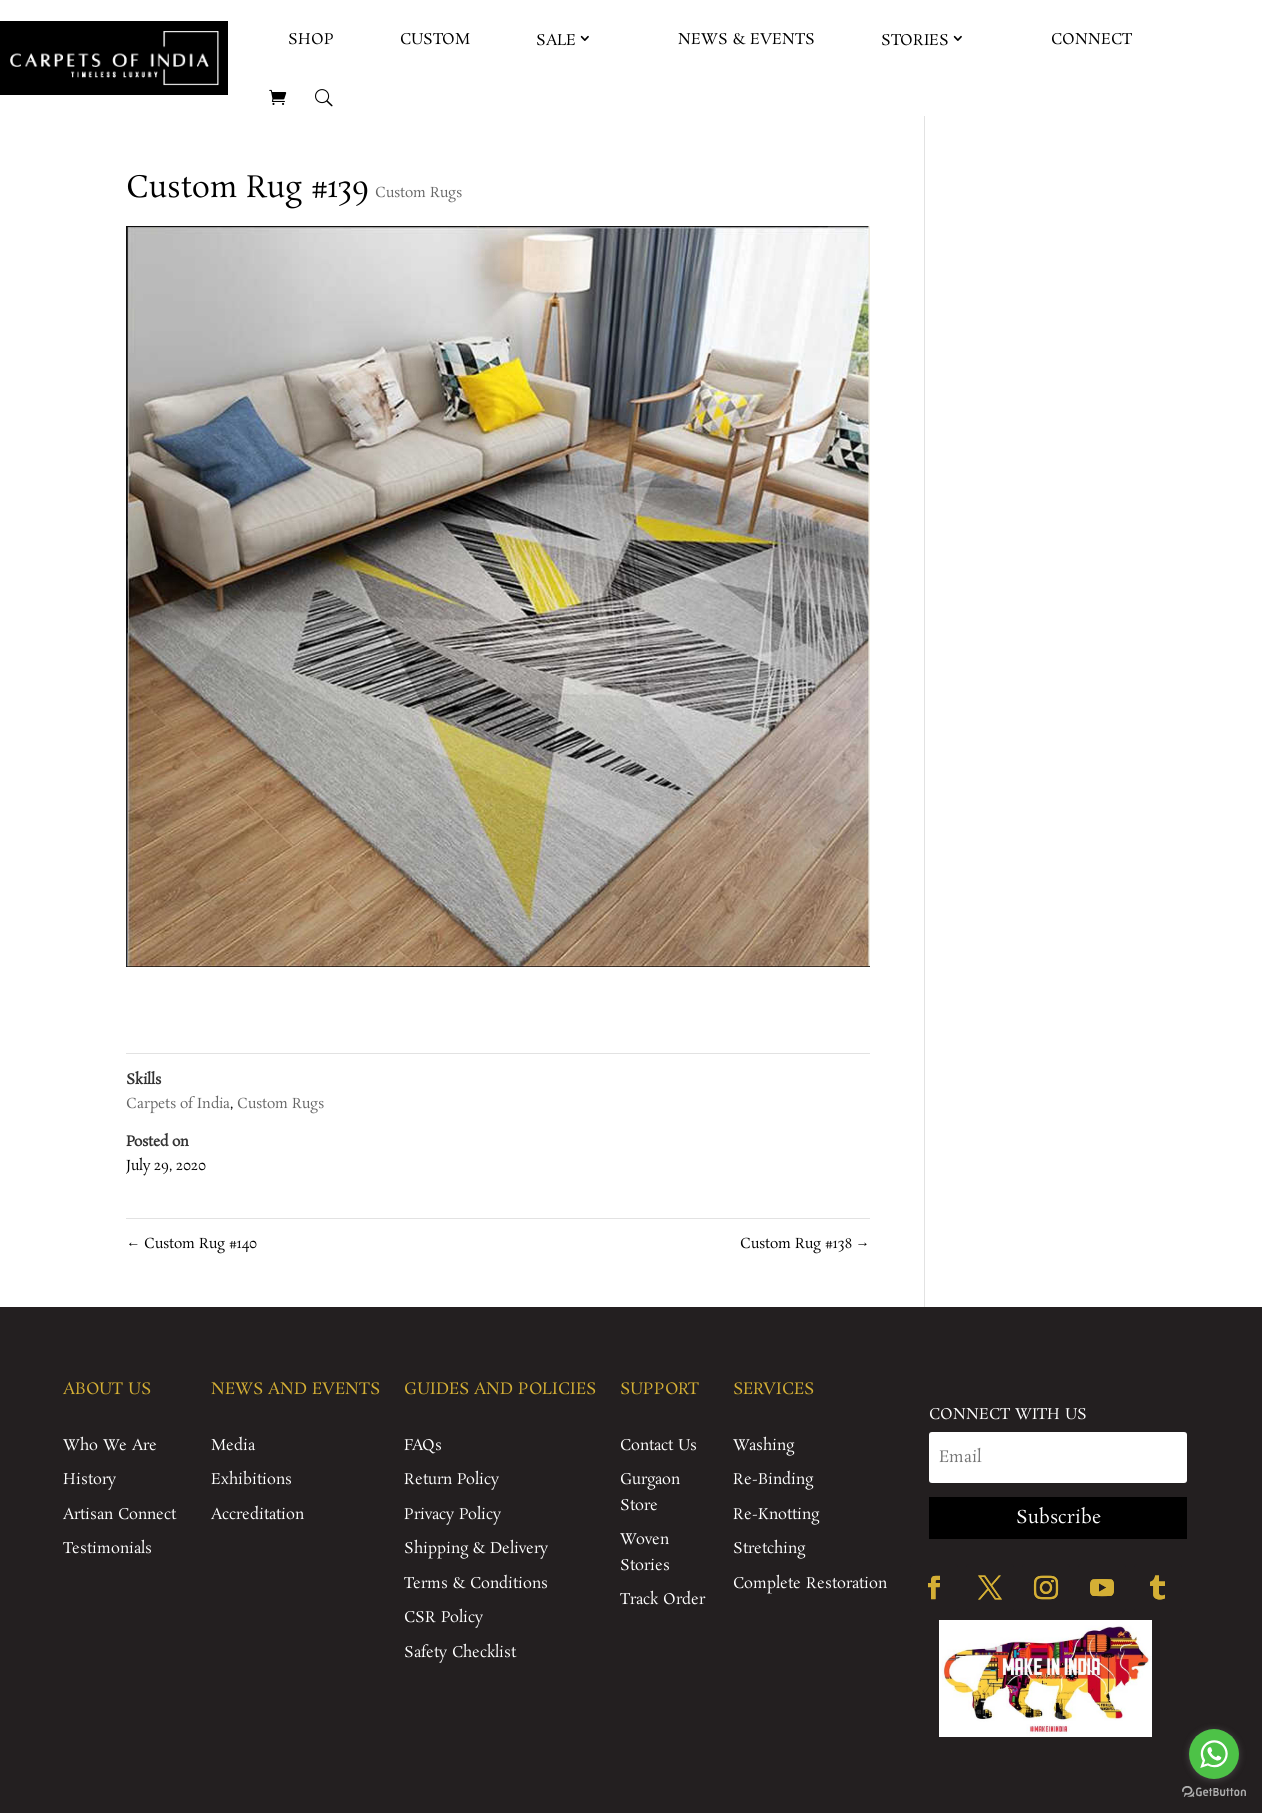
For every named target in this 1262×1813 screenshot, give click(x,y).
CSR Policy (443, 1617)
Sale (556, 40)
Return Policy (451, 1479)
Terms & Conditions (476, 1583)
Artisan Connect (119, 1514)
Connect (1091, 39)
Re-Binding (773, 1479)
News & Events (746, 39)
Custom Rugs (418, 193)
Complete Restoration (810, 1583)
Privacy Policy (452, 1514)
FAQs (423, 1445)
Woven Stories (645, 1552)
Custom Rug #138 (805, 1244)
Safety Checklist (460, 1652)
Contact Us (658, 1445)
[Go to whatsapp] (1214, 1754)
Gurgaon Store (650, 1492)
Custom (435, 39)
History (89, 1479)
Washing (763, 1445)
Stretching (769, 1548)
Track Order (662, 1599)
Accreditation (257, 1514)
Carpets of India (178, 1104)
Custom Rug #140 (191, 1244)
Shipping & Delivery (476, 1548)
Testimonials (107, 1548)
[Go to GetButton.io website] (1214, 1792)
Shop (311, 39)
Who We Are (110, 1445)
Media (233, 1445)
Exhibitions (251, 1479)
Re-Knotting (776, 1514)
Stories (915, 40)
